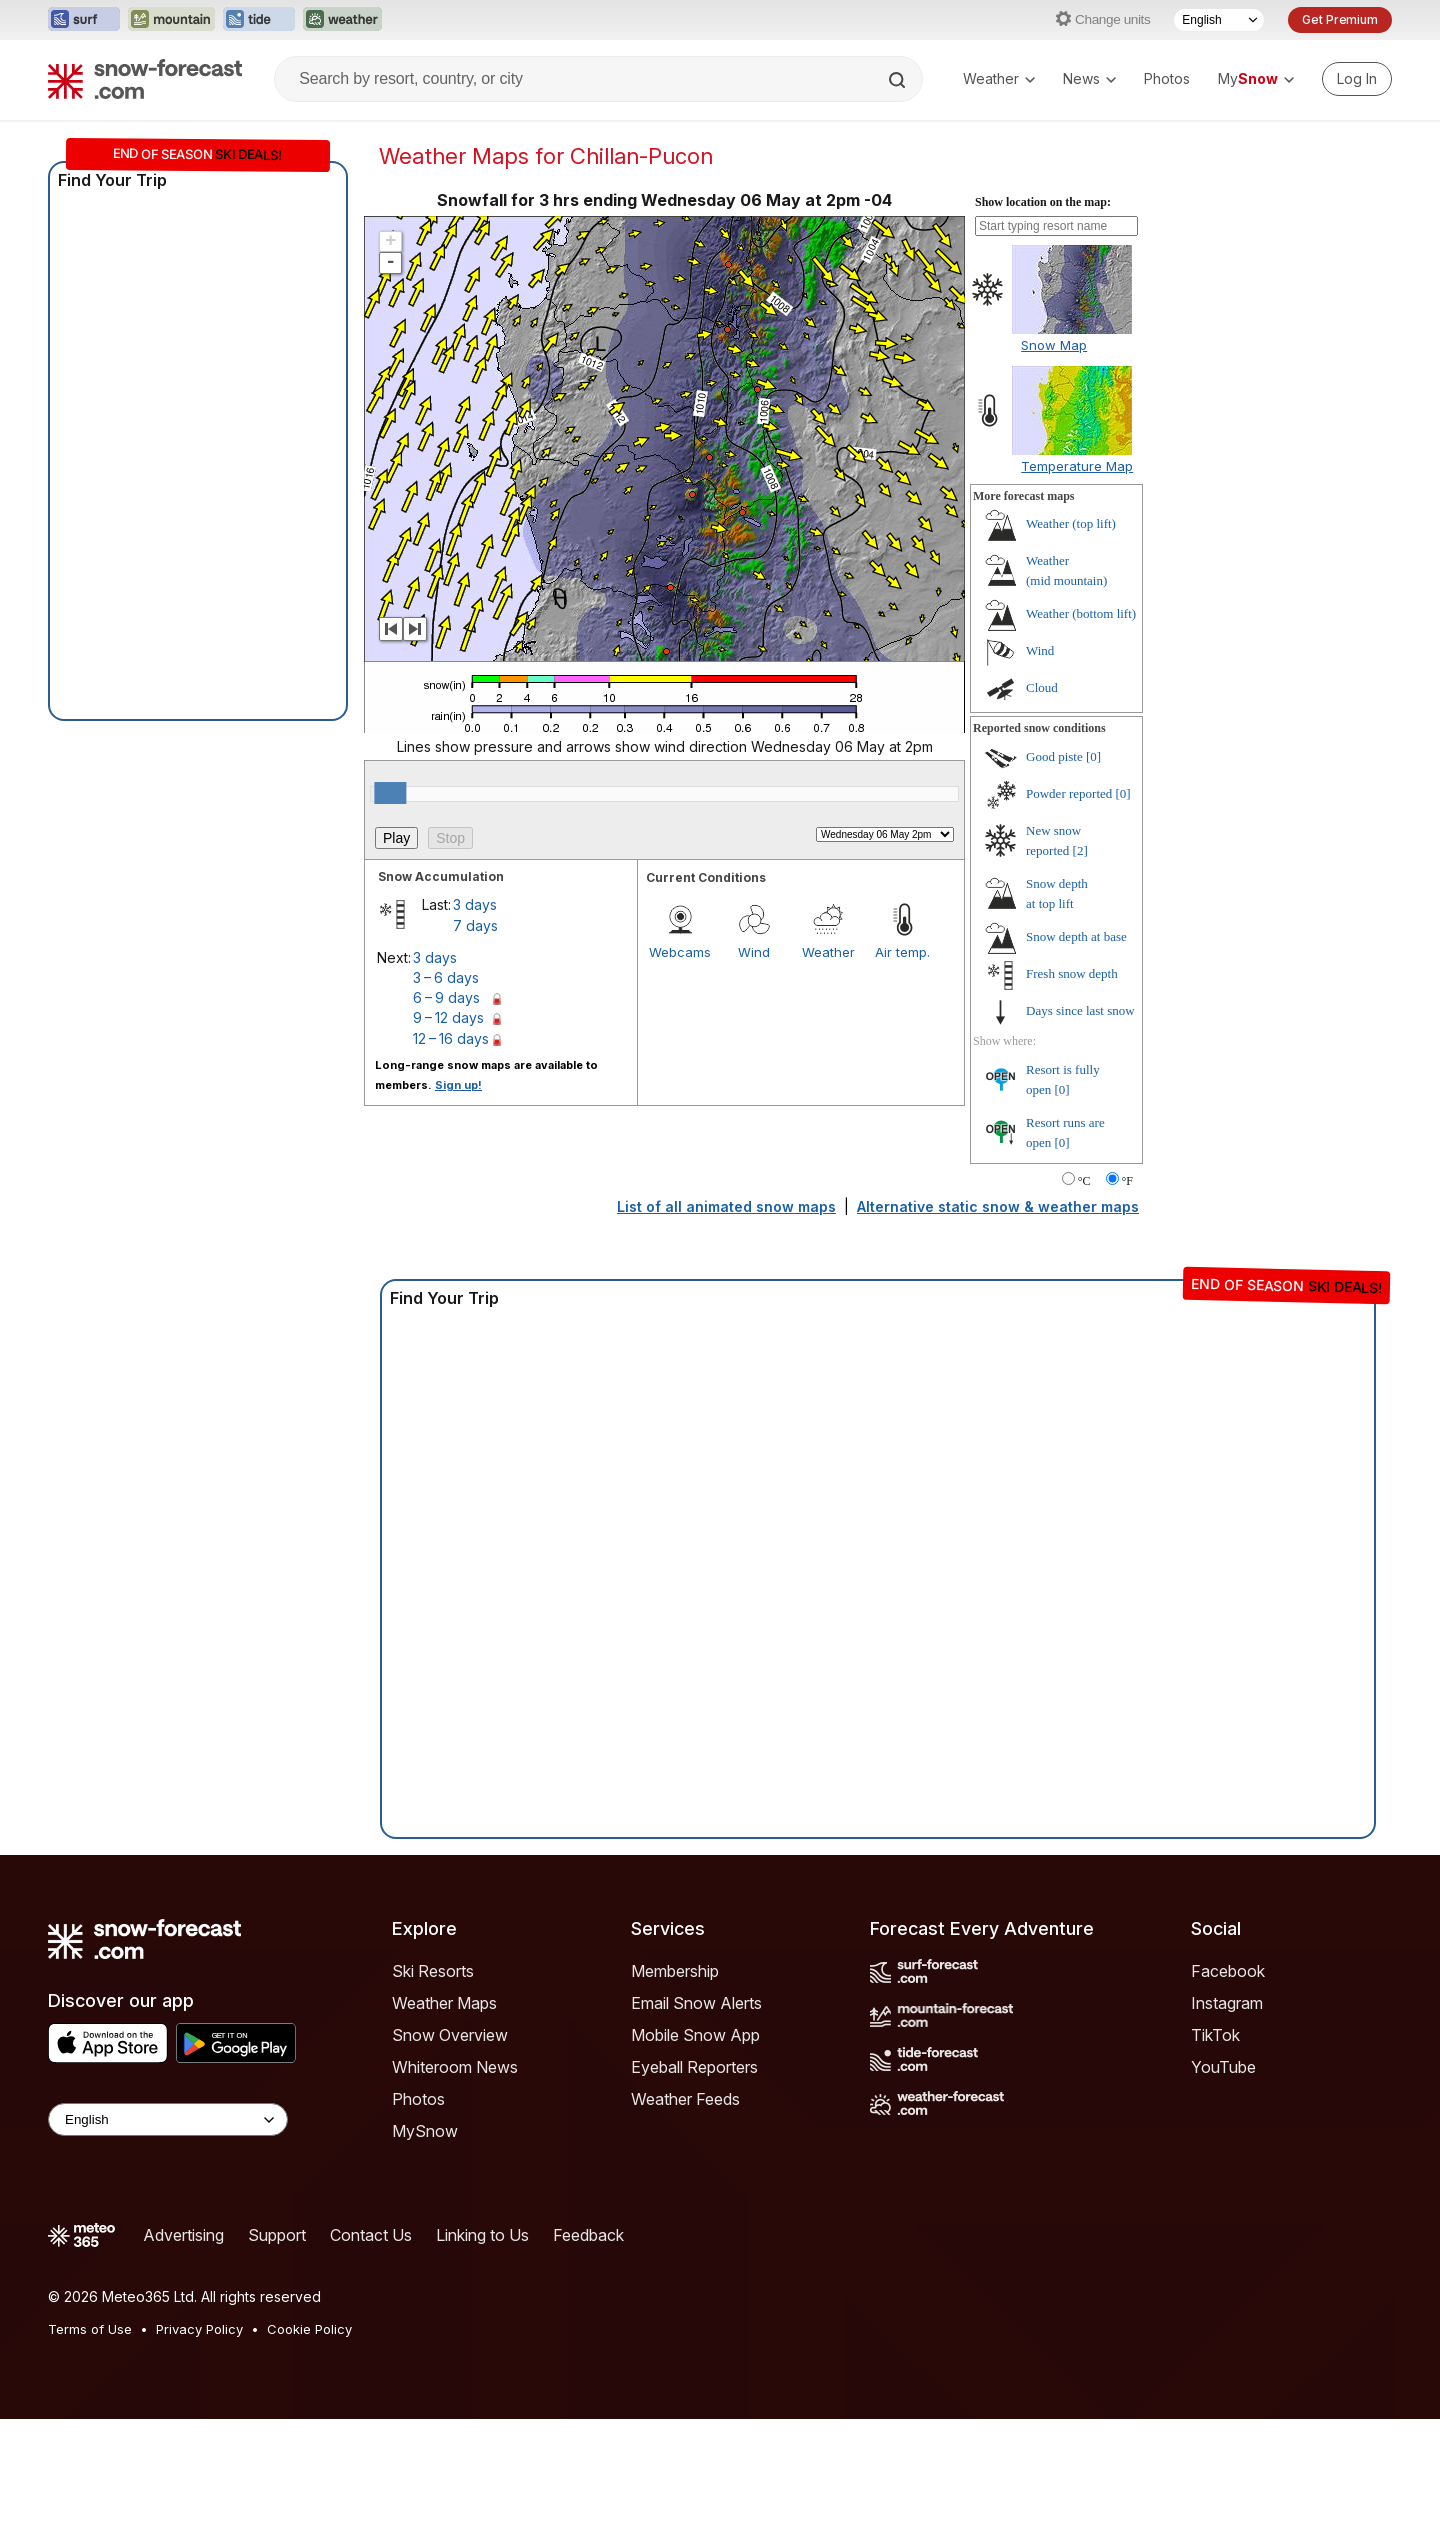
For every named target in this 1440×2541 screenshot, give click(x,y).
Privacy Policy (199, 2329)
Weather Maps (444, 2003)
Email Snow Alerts (696, 2003)
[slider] (390, 793)
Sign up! (458, 1085)
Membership (675, 1971)
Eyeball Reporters (694, 2067)
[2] (1080, 850)
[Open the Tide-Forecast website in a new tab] (259, 20)
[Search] (899, 80)
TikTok (1215, 2035)
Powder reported (1069, 793)
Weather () (1071, 523)
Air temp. (902, 952)
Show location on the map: (1043, 202)
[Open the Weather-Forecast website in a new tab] (342, 20)
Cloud (1042, 687)
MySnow (425, 2131)
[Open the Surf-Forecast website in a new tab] (84, 20)
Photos (1167, 78)
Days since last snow (1080, 1010)
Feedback (588, 2235)
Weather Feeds (685, 2099)
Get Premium (1340, 19)
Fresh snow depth (1072, 973)
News (1089, 78)
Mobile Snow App (695, 2035)
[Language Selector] (1219, 20)
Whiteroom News (455, 2067)
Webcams (680, 952)
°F (1127, 1181)
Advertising (183, 2235)
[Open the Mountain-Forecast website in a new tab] (171, 20)
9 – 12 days (448, 1017)
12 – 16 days (451, 1038)
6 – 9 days (446, 997)
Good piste (1054, 756)
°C (1084, 1181)
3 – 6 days (446, 977)
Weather (999, 78)
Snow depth (1076, 936)
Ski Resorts (433, 1971)
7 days (475, 925)
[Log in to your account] (1357, 79)
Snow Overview (450, 2035)
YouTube (1223, 2067)
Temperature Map (1077, 466)
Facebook (1228, 1971)
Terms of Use (90, 2329)
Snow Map (1054, 345)
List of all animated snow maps (726, 1206)
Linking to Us (482, 2235)
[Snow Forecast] (145, 79)
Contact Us (371, 2235)
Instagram (1227, 2003)
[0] (1093, 756)
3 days (475, 904)
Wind (754, 952)
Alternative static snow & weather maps (998, 1206)
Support (277, 2235)
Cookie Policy (309, 2329)
